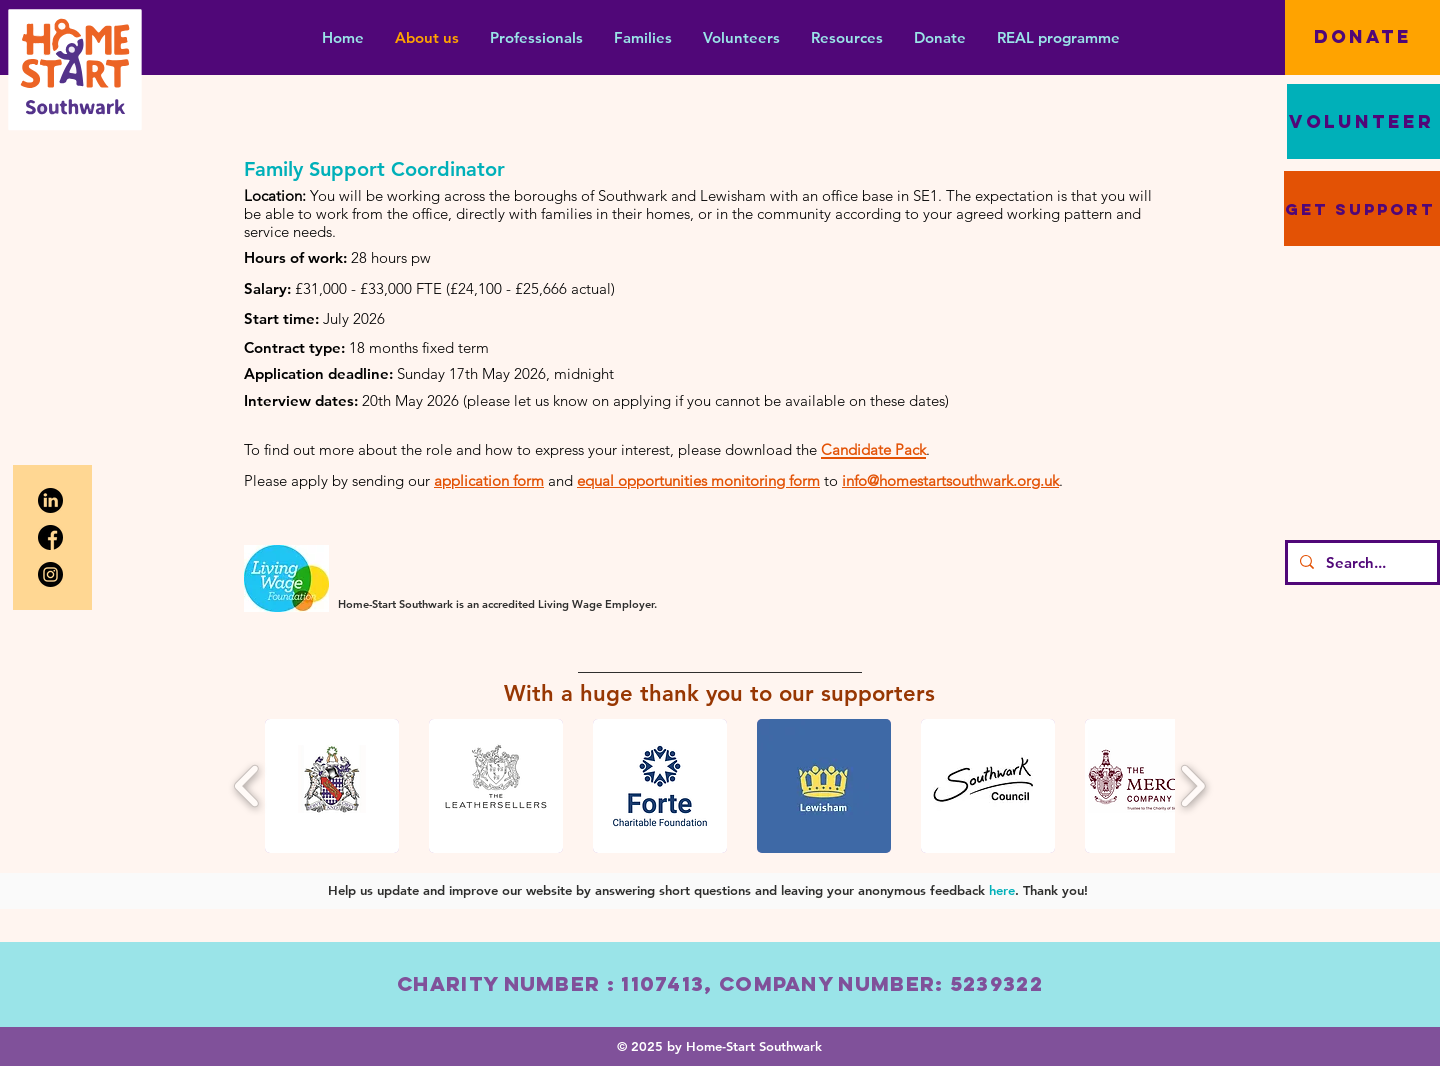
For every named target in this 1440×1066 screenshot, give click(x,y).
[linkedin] (50, 500)
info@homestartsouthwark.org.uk (950, 480)
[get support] (1362, 208)
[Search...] (1360, 562)
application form (489, 480)
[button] (536, 37)
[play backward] (247, 786)
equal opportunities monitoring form (698, 480)
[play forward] (1192, 786)
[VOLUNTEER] (1363, 121)
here (1002, 890)
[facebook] (50, 537)
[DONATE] (1362, 37)
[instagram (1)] (50, 574)
